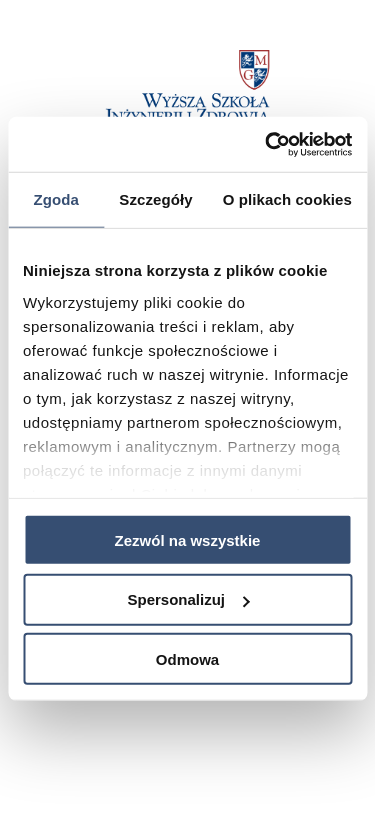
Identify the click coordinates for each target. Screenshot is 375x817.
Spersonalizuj (188, 599)
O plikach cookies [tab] (287, 199)
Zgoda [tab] (56, 199)
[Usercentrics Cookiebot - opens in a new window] (267, 144)
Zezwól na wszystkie (188, 539)
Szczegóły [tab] (155, 199)
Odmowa (187, 658)
